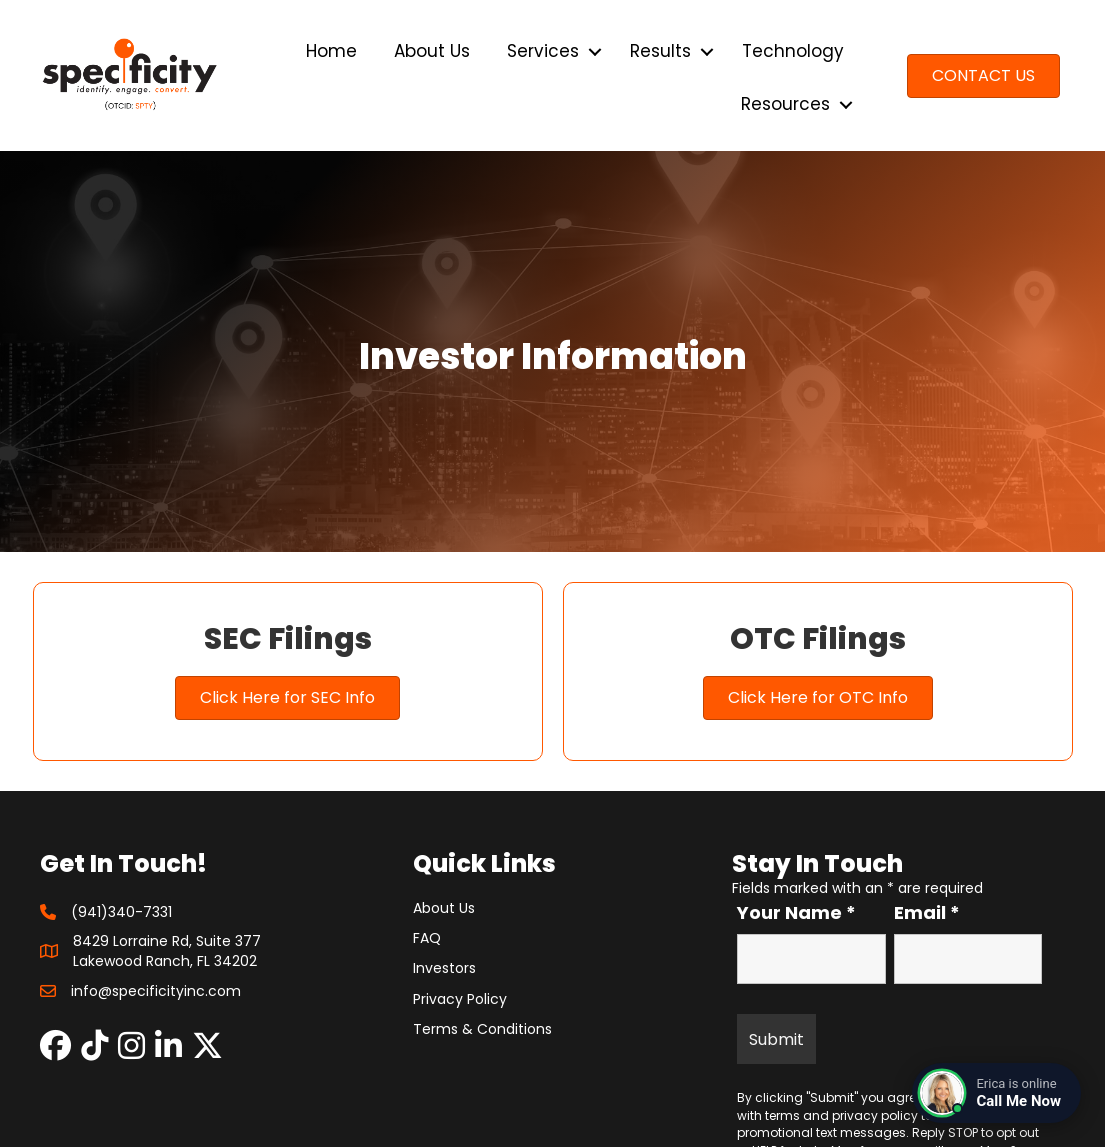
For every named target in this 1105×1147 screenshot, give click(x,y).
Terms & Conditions (482, 1029)
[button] (595, 51)
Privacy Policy (460, 999)
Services (543, 51)
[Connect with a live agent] (996, 1093)
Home (331, 51)
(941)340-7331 (121, 912)
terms (782, 1115)
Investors (444, 968)
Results (660, 51)
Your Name (796, 913)
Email (927, 913)
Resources (785, 104)
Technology (793, 51)
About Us (432, 51)
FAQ (427, 938)
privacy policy (875, 1115)
